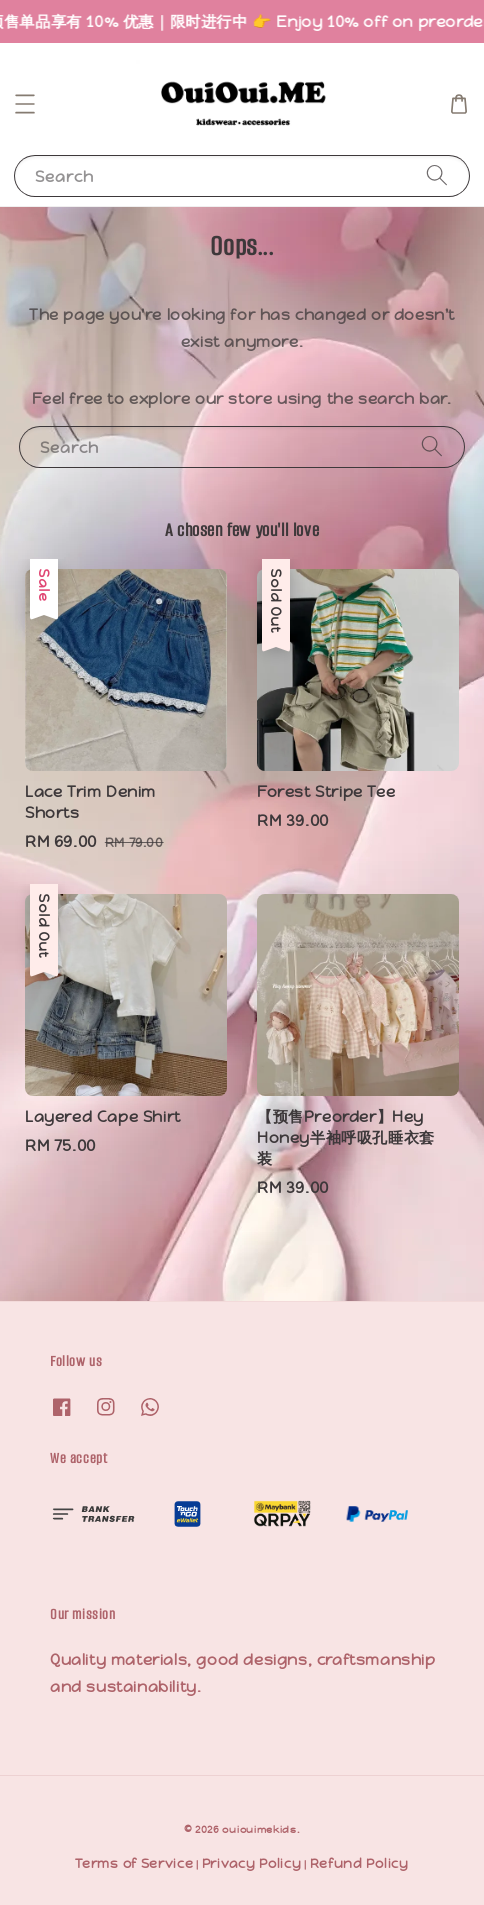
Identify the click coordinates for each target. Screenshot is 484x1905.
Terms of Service (134, 1863)
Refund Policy (359, 1863)
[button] (25, 104)
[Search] (437, 175)
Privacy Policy (252, 1863)
